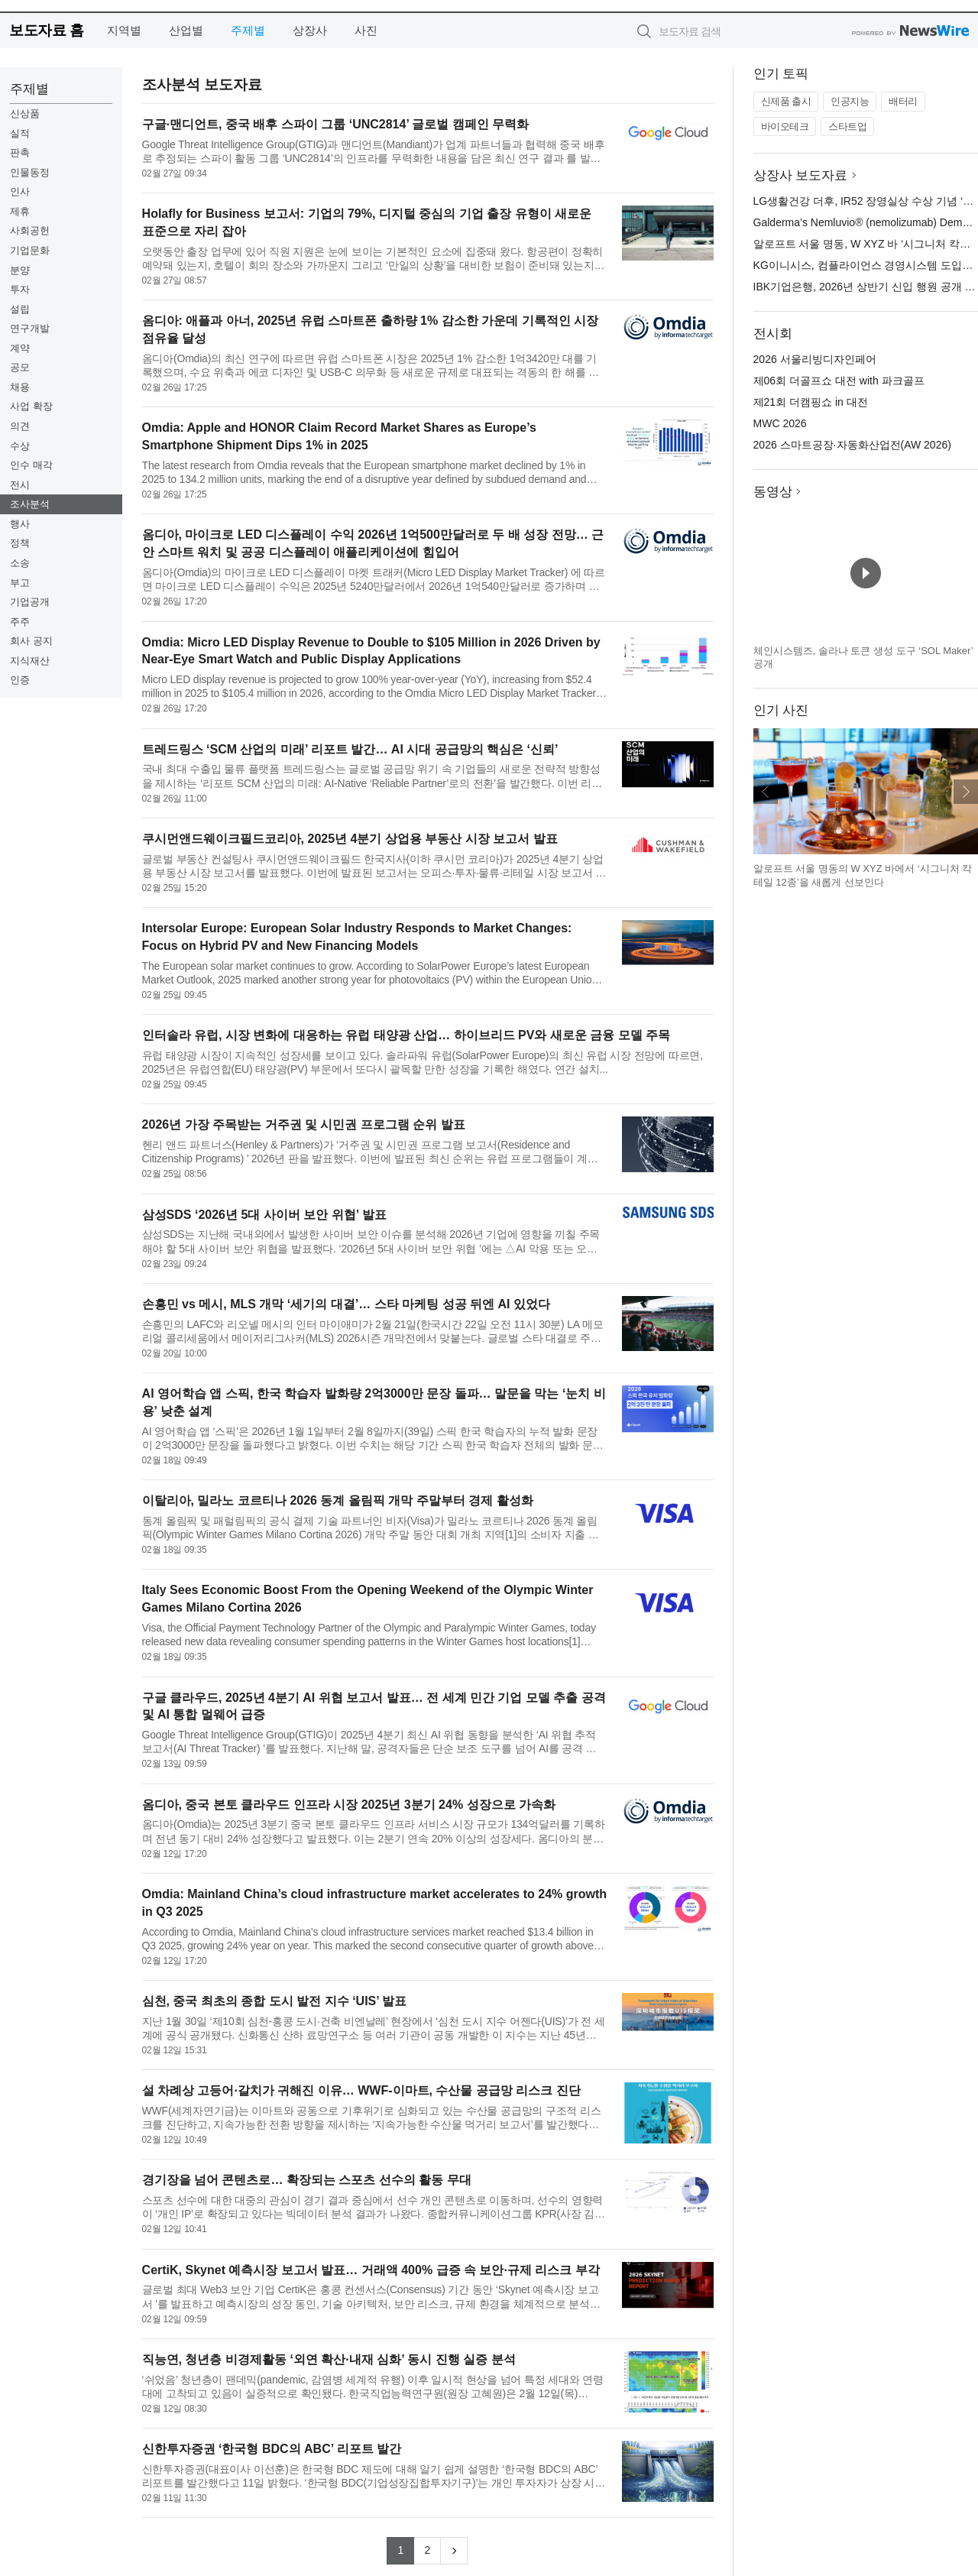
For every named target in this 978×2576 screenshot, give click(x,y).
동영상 (772, 491)
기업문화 (30, 250)
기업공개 (30, 602)
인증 (20, 679)
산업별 (186, 30)
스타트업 (847, 126)
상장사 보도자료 (800, 175)
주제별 (248, 30)
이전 (765, 791)
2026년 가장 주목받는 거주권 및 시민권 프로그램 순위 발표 (303, 1124)
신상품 (25, 113)
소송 (20, 563)
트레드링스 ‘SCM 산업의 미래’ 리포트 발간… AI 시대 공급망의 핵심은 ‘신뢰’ (350, 749)
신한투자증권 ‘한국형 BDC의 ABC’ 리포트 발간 (272, 2448)
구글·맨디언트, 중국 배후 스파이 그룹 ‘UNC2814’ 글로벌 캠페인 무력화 (335, 124)
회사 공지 (31, 640)
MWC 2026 (780, 423)
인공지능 (850, 101)
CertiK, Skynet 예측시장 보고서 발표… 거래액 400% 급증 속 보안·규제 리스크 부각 (371, 2269)
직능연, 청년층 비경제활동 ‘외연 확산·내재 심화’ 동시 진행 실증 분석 (329, 2359)
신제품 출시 (786, 101)
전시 (20, 485)
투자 (20, 289)
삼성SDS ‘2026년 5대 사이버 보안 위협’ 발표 (264, 1214)
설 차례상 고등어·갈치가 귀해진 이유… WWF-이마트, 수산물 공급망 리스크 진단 (361, 2090)
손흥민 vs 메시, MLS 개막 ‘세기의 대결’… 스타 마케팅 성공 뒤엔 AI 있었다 (346, 1304)
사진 (366, 30)
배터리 (903, 101)
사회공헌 (30, 230)
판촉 (20, 152)
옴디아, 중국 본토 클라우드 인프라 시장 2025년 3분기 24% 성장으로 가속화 (348, 1804)
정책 (20, 543)
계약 (20, 348)
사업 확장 (31, 406)
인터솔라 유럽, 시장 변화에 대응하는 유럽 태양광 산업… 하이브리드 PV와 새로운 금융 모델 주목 (406, 1035)
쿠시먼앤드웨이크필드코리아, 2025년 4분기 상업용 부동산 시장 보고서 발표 (350, 838)
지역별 (124, 30)
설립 (20, 309)
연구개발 (30, 328)
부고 (20, 582)
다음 (966, 791)
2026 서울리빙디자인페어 (814, 359)
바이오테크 (785, 126)
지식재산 (30, 660)
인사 (20, 191)
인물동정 (30, 172)
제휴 (20, 211)
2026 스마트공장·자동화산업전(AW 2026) (852, 445)
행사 (20, 524)
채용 (20, 387)
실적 (20, 133)
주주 (20, 621)
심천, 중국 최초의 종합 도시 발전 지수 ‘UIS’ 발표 (274, 2000)
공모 (20, 367)
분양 (20, 270)
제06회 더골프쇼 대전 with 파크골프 (839, 380)
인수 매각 (31, 465)
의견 (20, 426)
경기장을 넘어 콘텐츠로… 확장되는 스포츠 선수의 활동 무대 (306, 2179)
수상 (20, 446)
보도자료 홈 (46, 30)
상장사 (310, 30)
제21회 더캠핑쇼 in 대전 (810, 402)
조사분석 (30, 504)
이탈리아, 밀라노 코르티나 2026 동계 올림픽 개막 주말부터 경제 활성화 (337, 1500)
